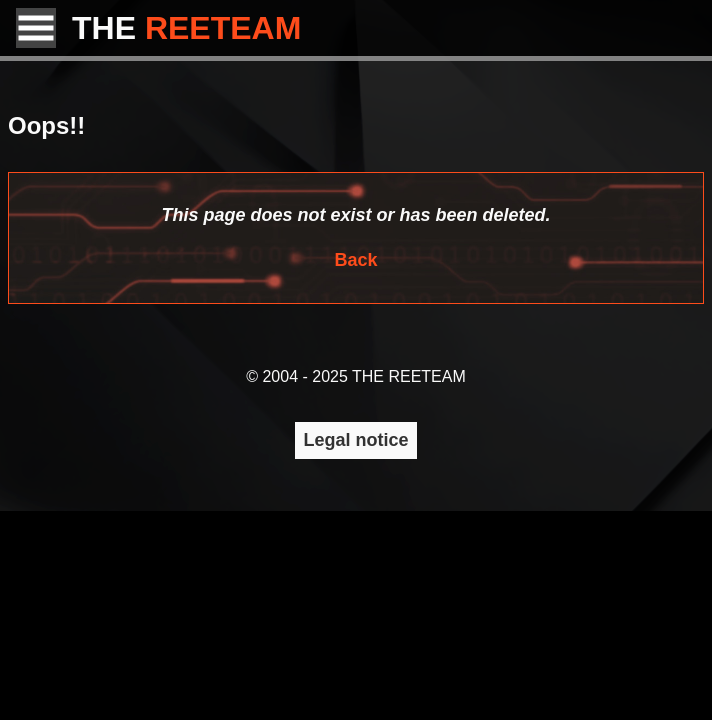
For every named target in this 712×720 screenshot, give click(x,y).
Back (355, 260)
